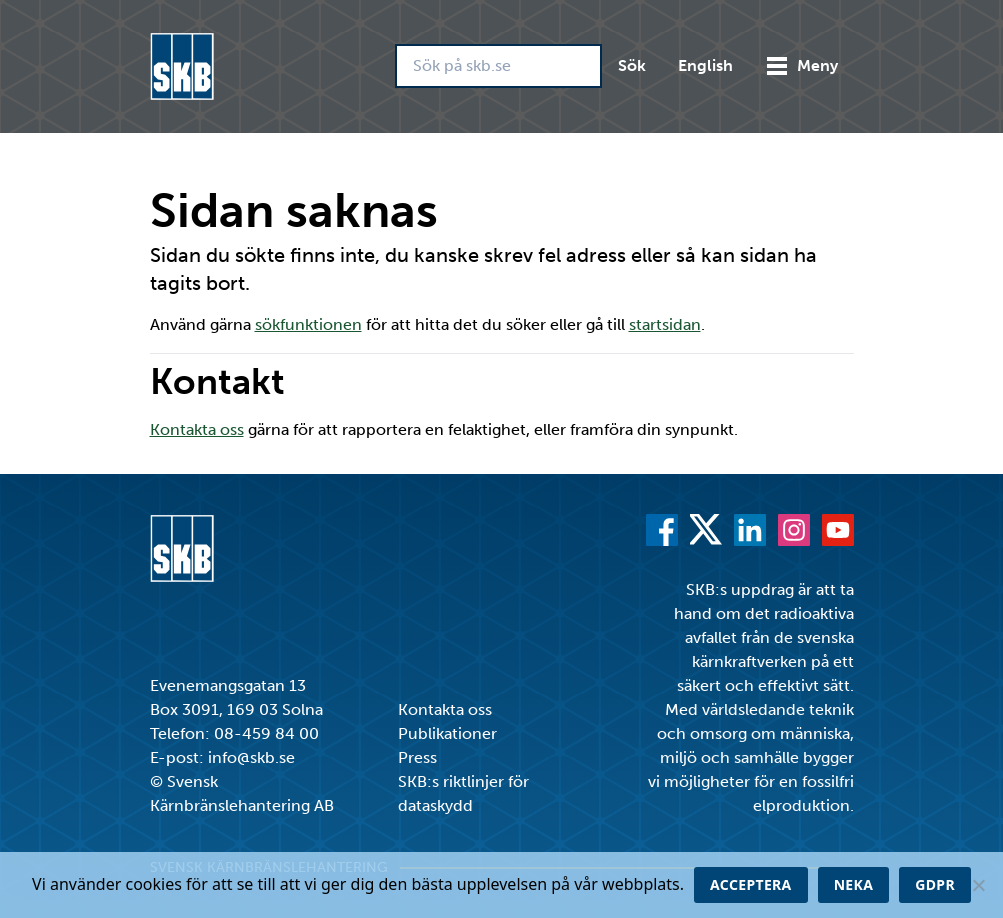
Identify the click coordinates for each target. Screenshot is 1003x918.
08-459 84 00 (266, 733)
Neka (854, 884)
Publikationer (447, 733)
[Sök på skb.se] (498, 66)
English (705, 65)
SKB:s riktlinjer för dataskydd (463, 793)
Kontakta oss (197, 429)
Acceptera (751, 884)
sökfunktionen (308, 324)
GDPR (935, 884)
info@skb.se (251, 757)
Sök (632, 65)
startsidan (665, 324)
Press (417, 757)
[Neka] (978, 885)
